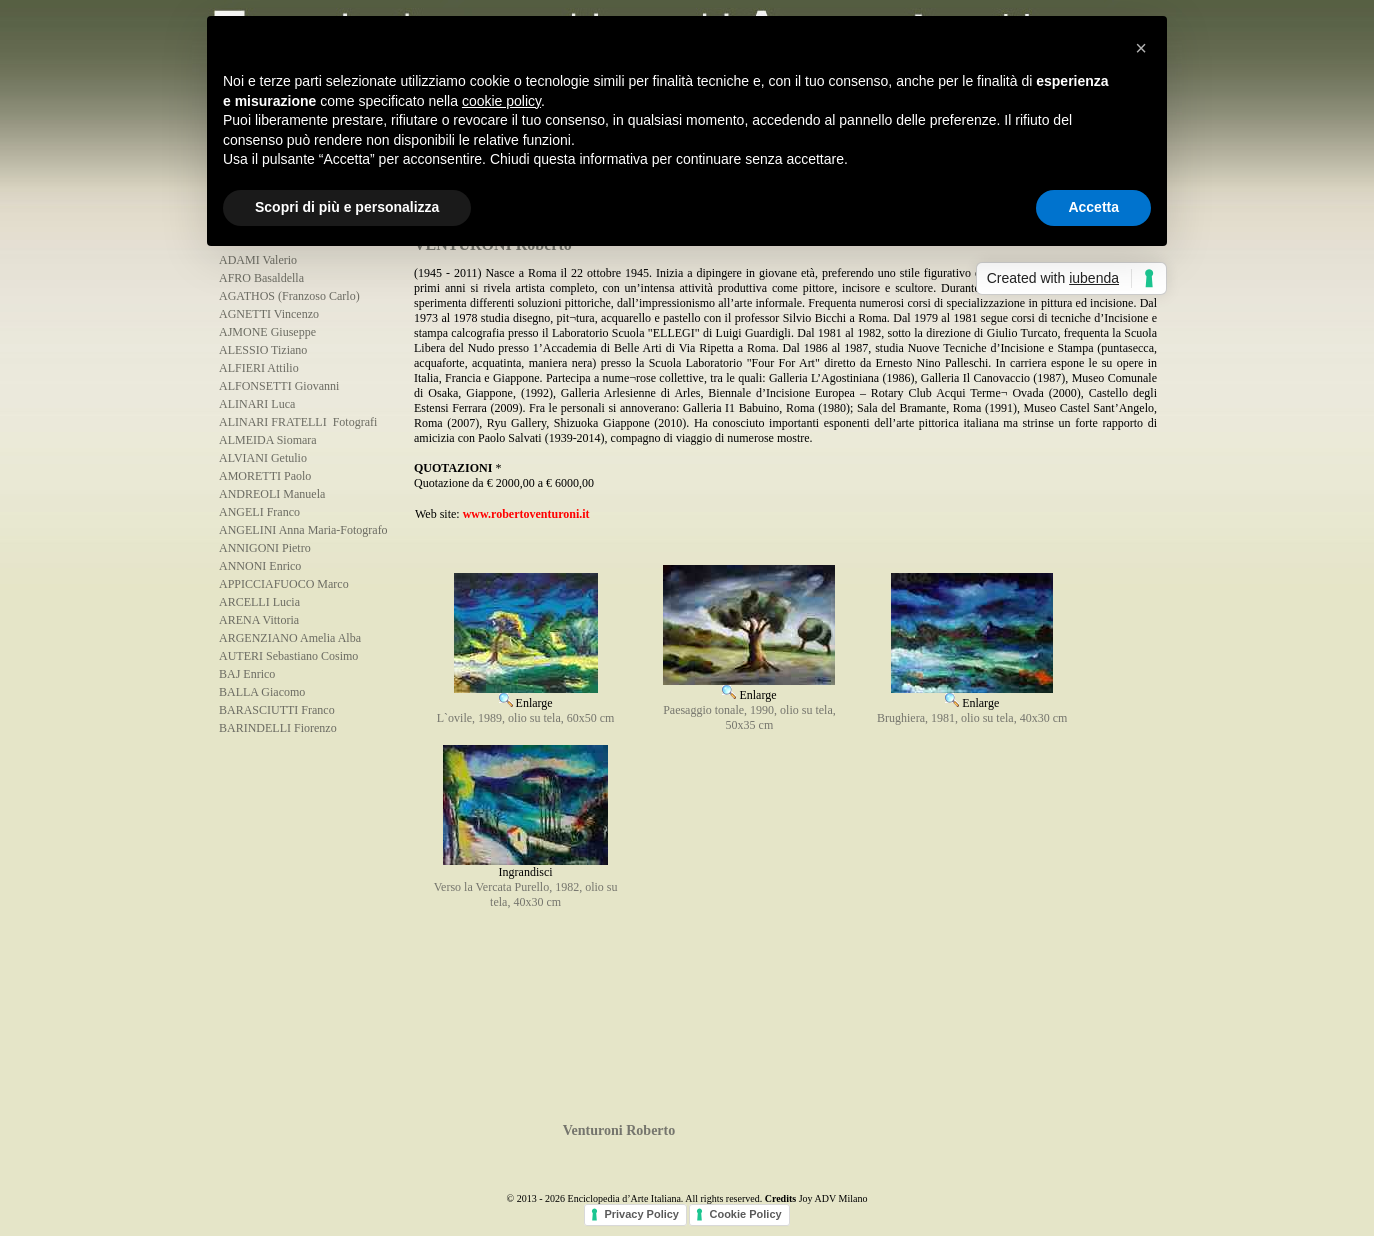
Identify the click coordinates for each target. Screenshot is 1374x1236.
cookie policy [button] (501, 101)
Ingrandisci (525, 866)
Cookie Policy (745, 1214)
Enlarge (526, 696)
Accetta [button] (1093, 207)
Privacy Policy (641, 1214)
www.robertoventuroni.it (526, 514)
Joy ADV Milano (833, 1198)
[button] (1141, 48)
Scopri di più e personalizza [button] (347, 207)
